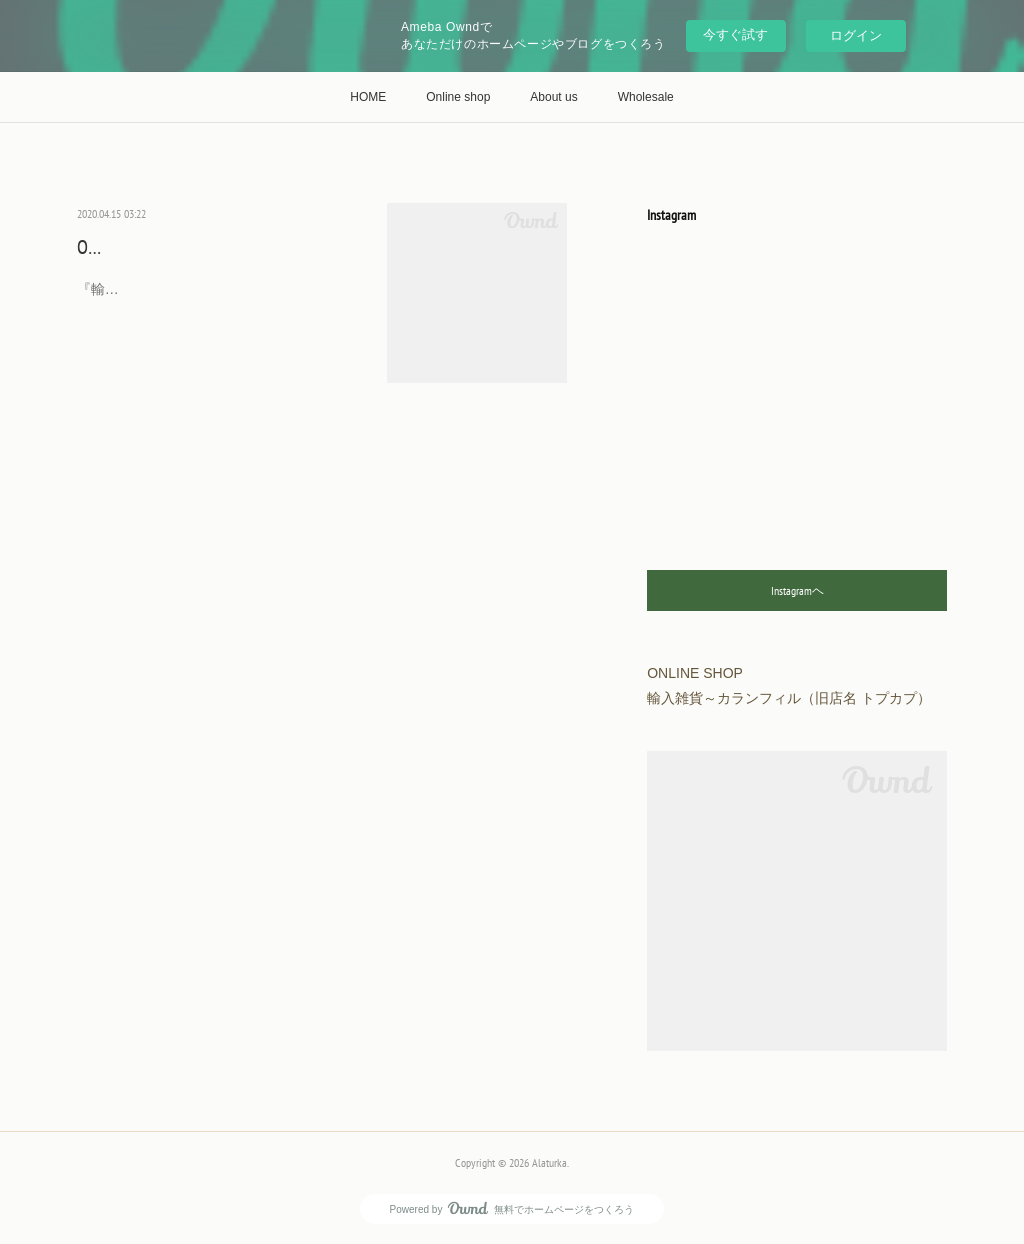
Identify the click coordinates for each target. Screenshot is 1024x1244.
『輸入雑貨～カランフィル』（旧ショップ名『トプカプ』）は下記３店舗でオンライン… (217, 301)
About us (553, 97)
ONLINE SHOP (126, 247)
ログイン (856, 35)
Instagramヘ (797, 590)
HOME (368, 97)
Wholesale (646, 97)
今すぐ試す (735, 34)
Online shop (458, 97)
